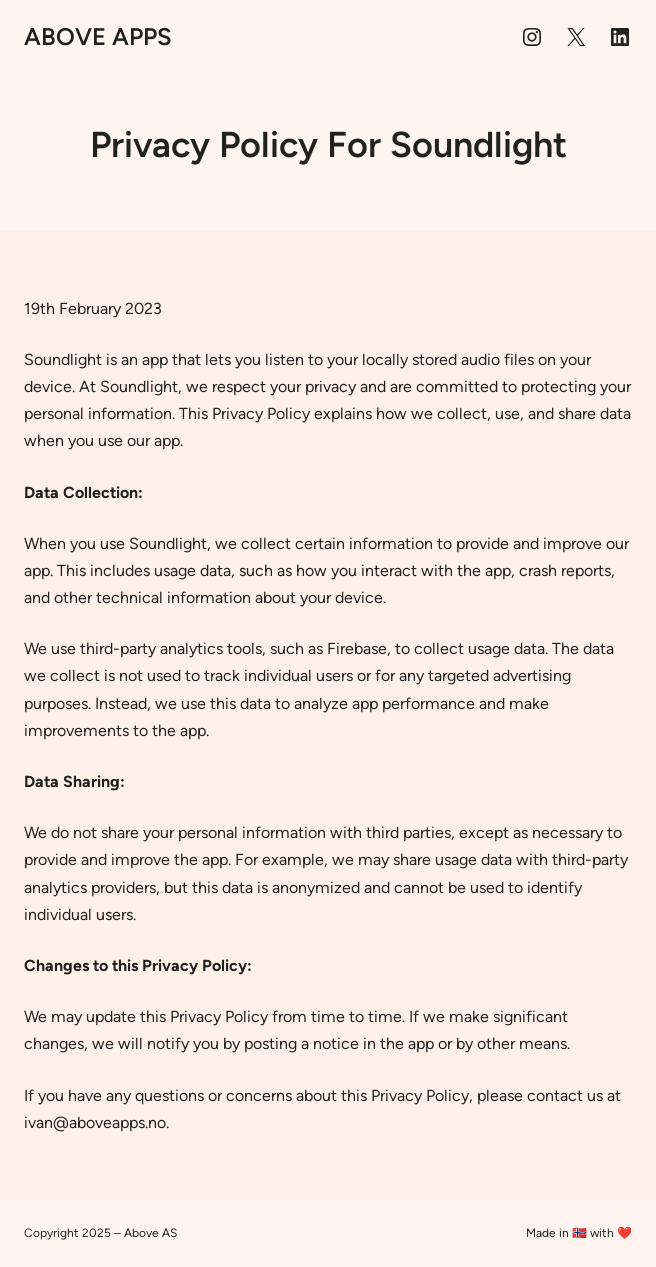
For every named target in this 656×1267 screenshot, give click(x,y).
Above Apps (98, 36)
